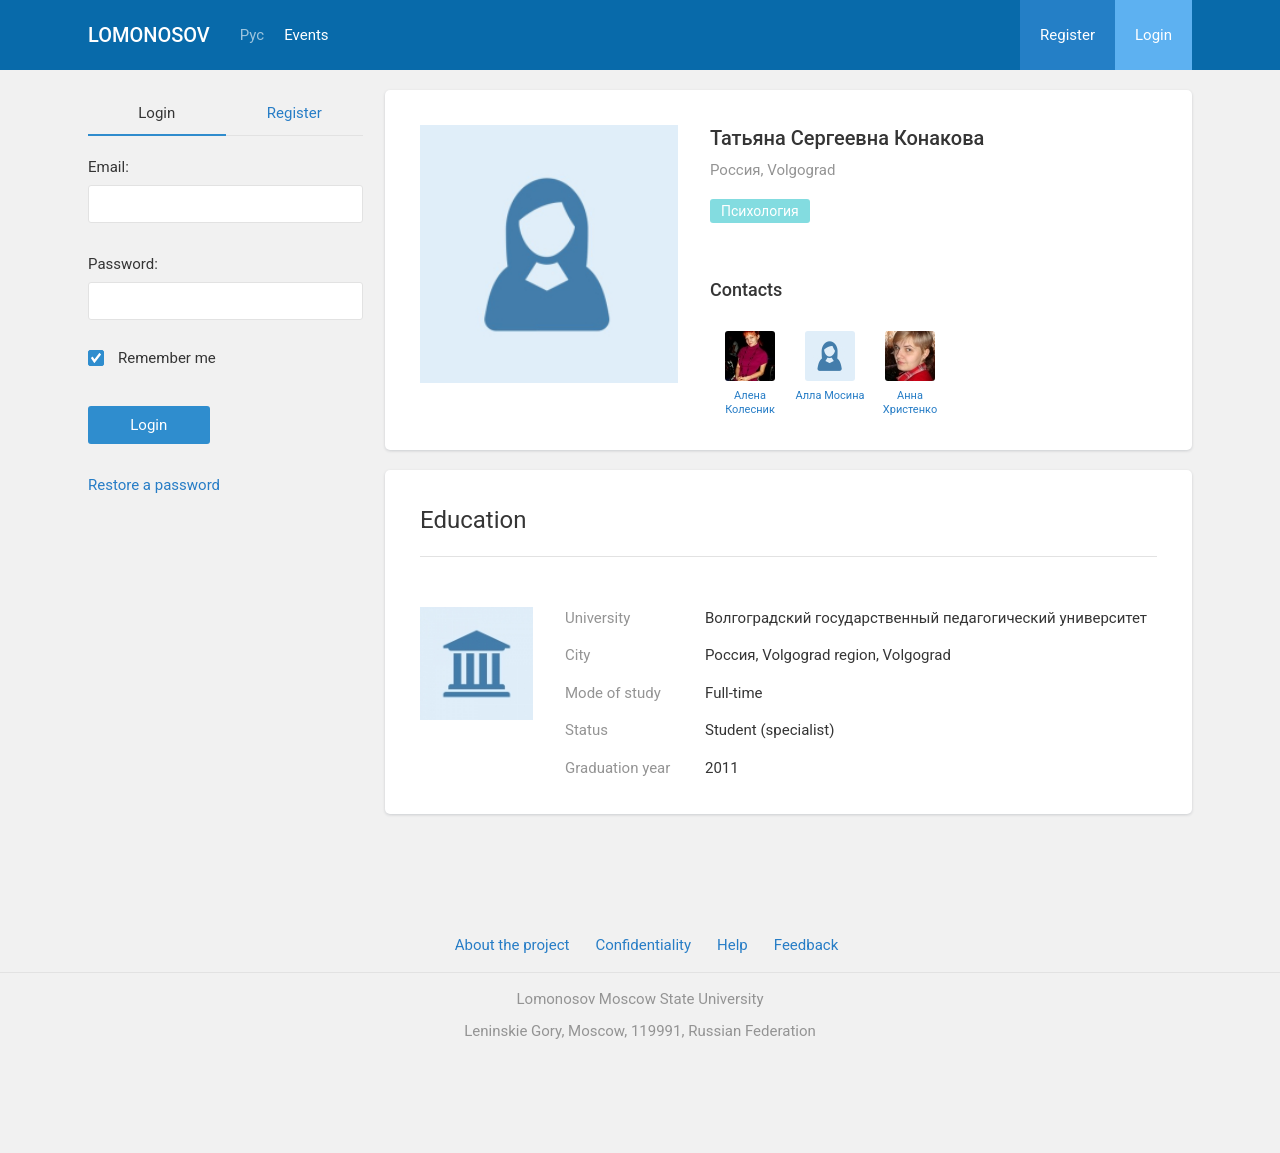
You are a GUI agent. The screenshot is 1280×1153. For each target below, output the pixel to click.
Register (1067, 35)
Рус (252, 35)
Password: (123, 264)
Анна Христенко (910, 402)
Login (1153, 35)
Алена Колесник (750, 402)
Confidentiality (643, 945)
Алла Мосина (829, 395)
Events (306, 35)
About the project (512, 945)
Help (732, 945)
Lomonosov (149, 35)
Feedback (806, 945)
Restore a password (154, 485)
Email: (108, 167)
